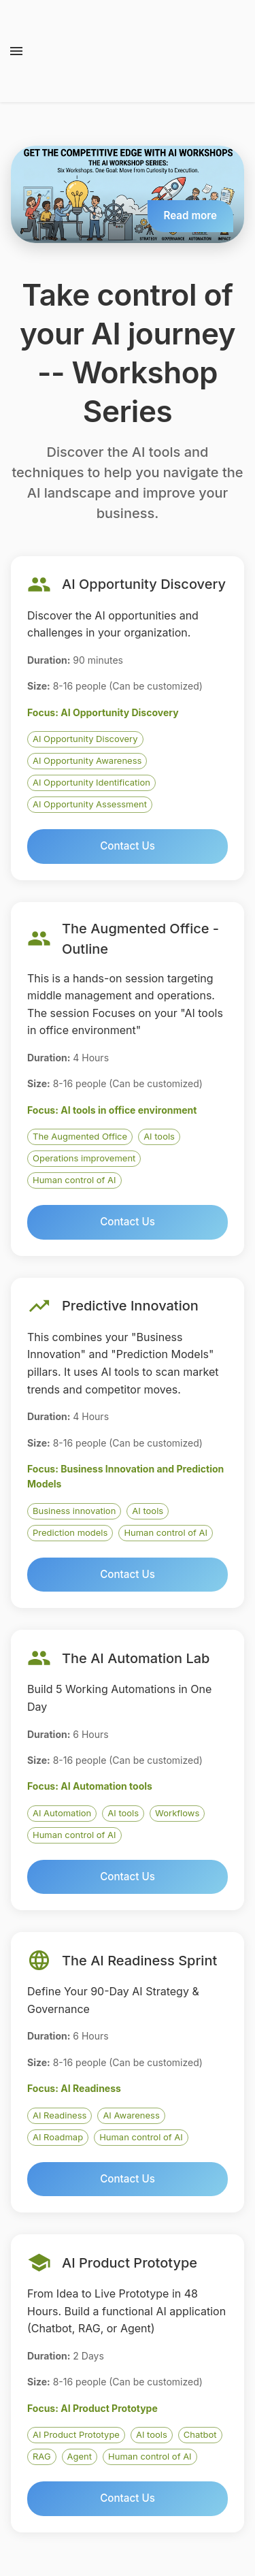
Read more (190, 215)
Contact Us (127, 845)
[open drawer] (16, 51)
